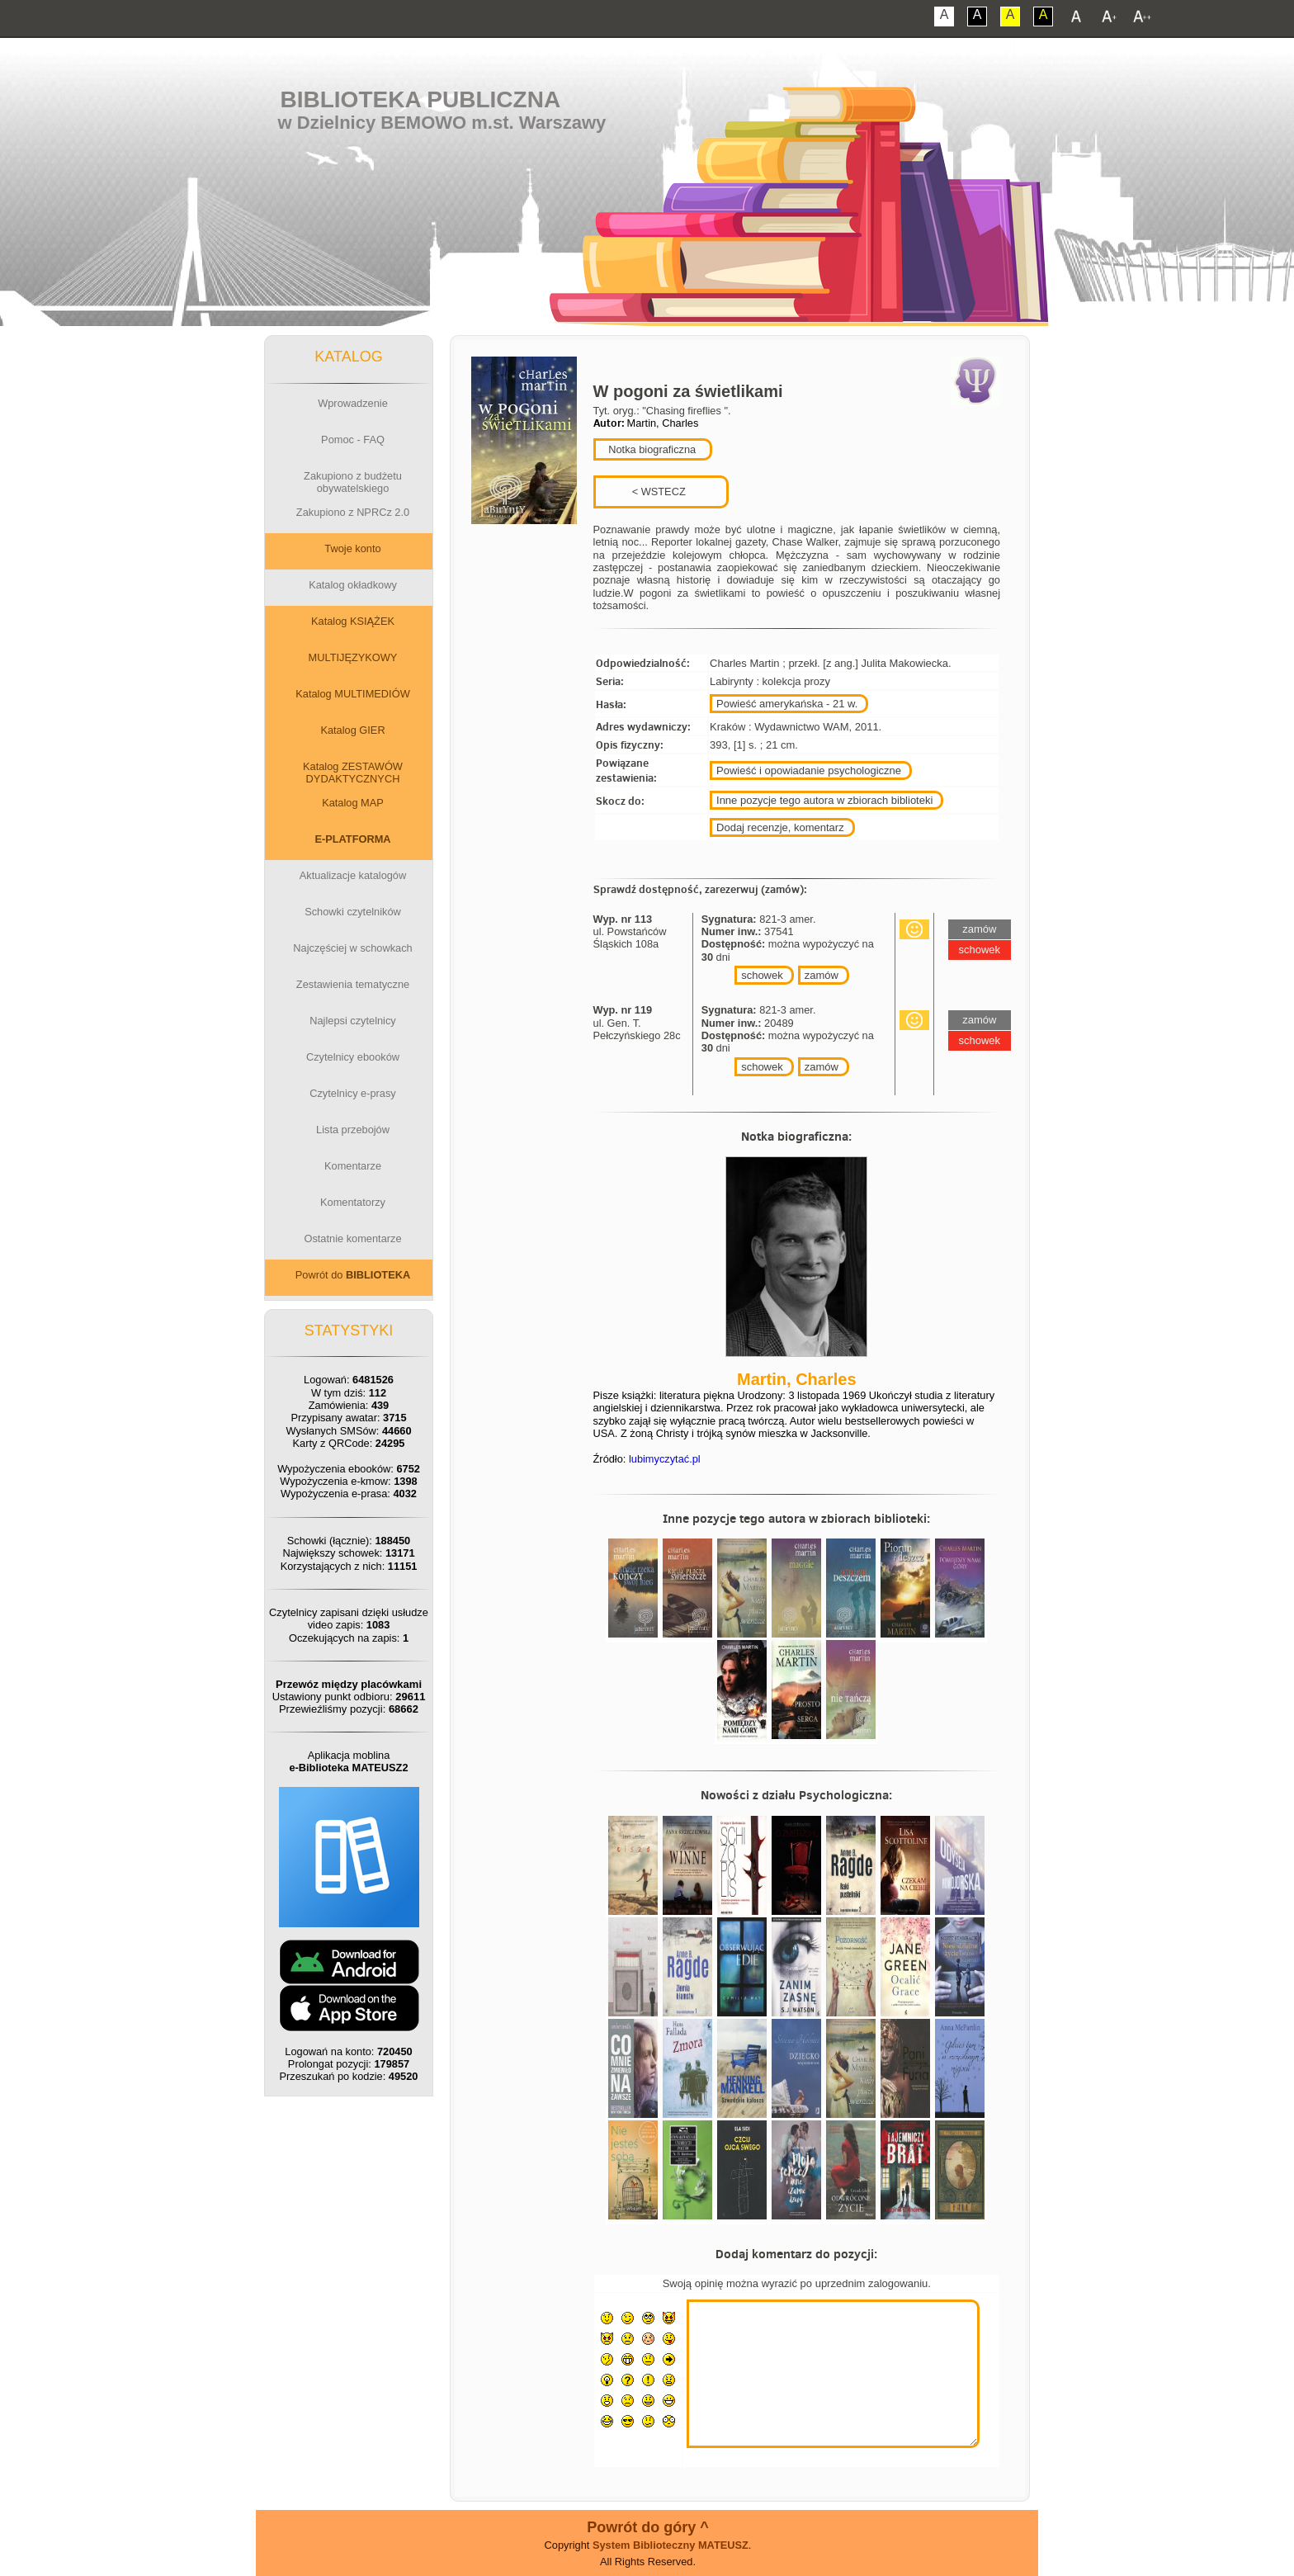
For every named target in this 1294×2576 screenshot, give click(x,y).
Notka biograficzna (651, 449)
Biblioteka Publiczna (421, 99)
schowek (762, 975)
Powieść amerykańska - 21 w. (786, 703)
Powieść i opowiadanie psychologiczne (808, 770)
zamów (821, 975)
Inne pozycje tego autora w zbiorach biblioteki (824, 800)
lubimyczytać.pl (665, 1459)
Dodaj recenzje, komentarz (780, 827)
